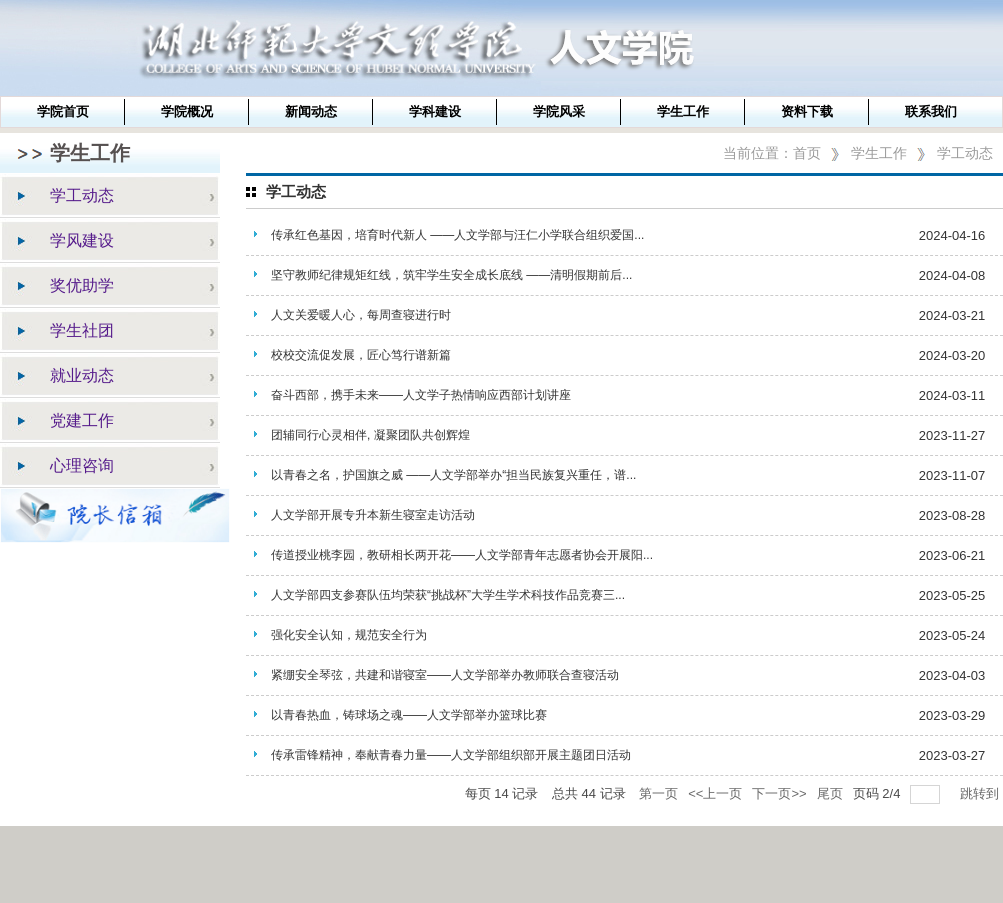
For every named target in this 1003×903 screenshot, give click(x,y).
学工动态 (965, 153)
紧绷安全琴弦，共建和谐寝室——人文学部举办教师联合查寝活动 (445, 675)
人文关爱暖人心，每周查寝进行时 (361, 315)
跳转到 (981, 793)
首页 (807, 153)
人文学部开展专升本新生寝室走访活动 (373, 515)
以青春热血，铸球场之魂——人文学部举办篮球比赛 (409, 715)
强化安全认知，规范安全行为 (349, 635)
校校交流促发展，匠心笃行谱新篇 (361, 355)
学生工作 (879, 153)
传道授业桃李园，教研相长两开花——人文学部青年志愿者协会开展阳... (462, 555)
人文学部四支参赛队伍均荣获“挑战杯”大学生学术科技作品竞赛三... (448, 595)
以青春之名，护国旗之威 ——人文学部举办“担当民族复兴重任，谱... (453, 475)
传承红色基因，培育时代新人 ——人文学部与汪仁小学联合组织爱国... (457, 235)
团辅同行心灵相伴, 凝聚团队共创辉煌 (370, 435)
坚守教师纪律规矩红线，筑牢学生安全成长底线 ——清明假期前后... (451, 275)
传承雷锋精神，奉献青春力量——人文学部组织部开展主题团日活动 (451, 755)
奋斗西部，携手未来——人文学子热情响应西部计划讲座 (421, 395)
